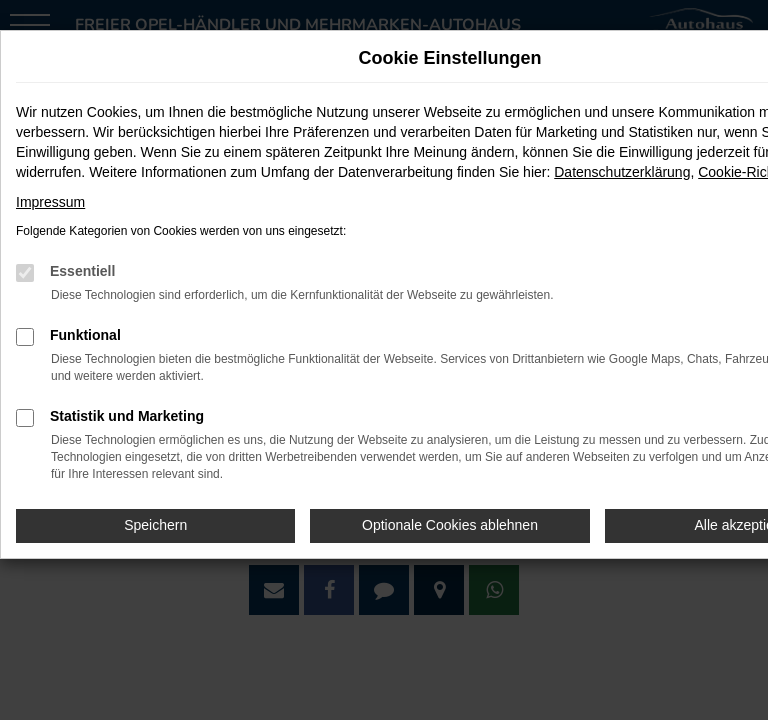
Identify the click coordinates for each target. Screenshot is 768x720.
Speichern (155, 525)
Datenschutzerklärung (622, 172)
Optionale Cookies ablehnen (450, 525)
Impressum (50, 202)
